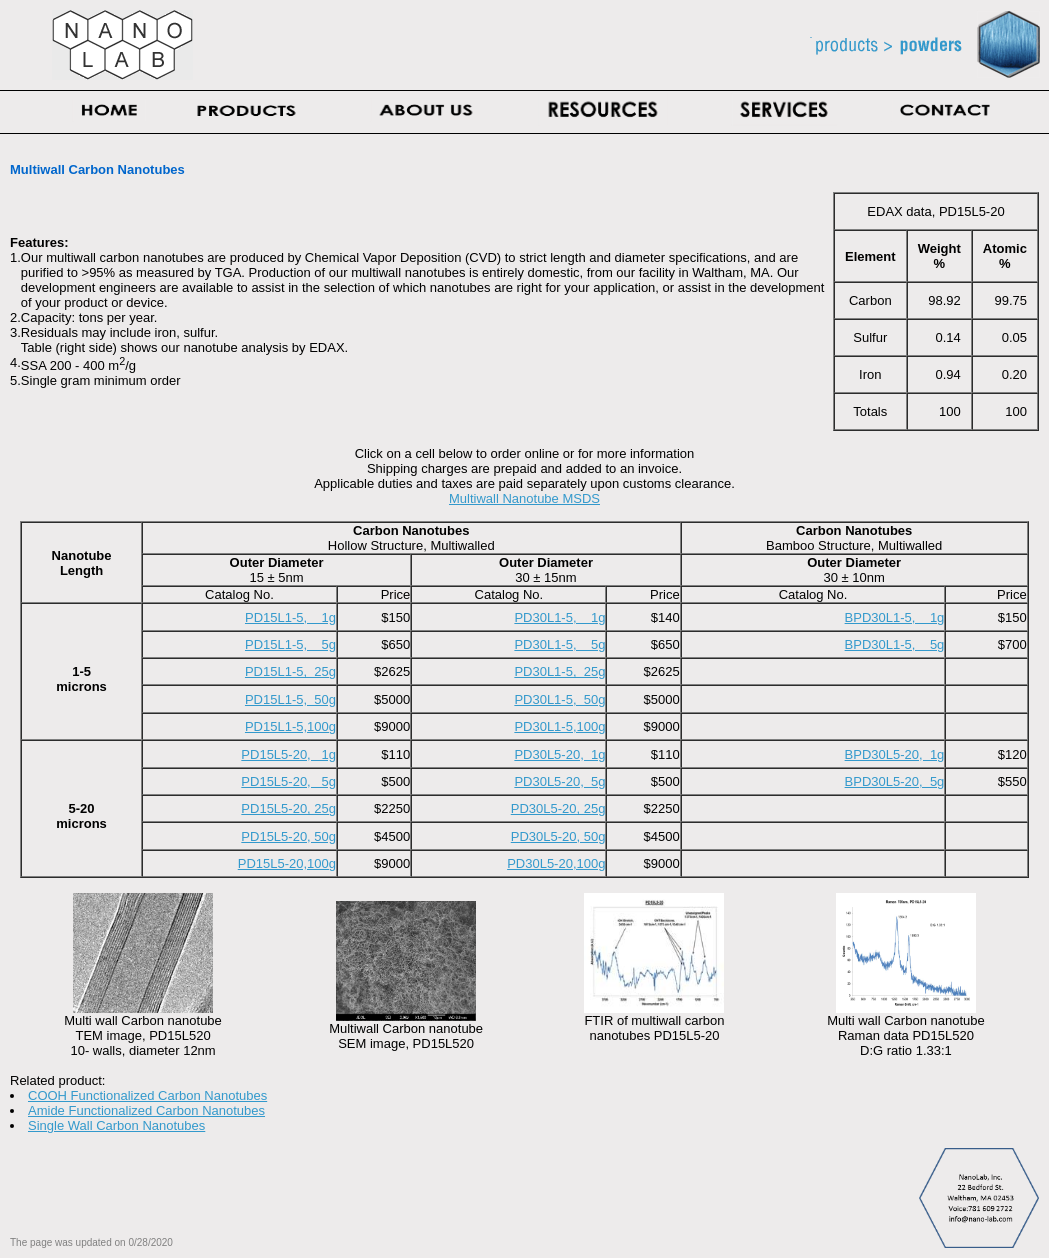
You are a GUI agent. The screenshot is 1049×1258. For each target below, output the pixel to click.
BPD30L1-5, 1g (895, 617)
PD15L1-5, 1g (290, 617)
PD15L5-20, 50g (288, 836)
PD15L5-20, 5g (288, 781)
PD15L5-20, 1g (288, 754)
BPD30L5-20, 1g (895, 754)
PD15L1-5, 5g (290, 644)
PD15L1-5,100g (290, 726)
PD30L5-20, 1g (559, 754)
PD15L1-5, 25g (290, 671)
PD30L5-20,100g (556, 863)
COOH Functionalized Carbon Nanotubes (147, 1095)
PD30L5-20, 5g (559, 781)
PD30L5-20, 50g (558, 836)
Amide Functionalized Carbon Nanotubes (146, 1110)
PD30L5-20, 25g (558, 808)
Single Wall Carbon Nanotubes (116, 1125)
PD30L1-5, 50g (559, 699)
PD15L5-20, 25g (288, 808)
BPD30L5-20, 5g (895, 781)
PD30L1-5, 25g (559, 671)
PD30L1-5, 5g (559, 644)
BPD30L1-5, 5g (895, 644)
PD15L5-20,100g (287, 863)
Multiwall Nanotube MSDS (524, 498)
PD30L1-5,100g (559, 726)
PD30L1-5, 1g (559, 617)
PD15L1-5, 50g (290, 699)
